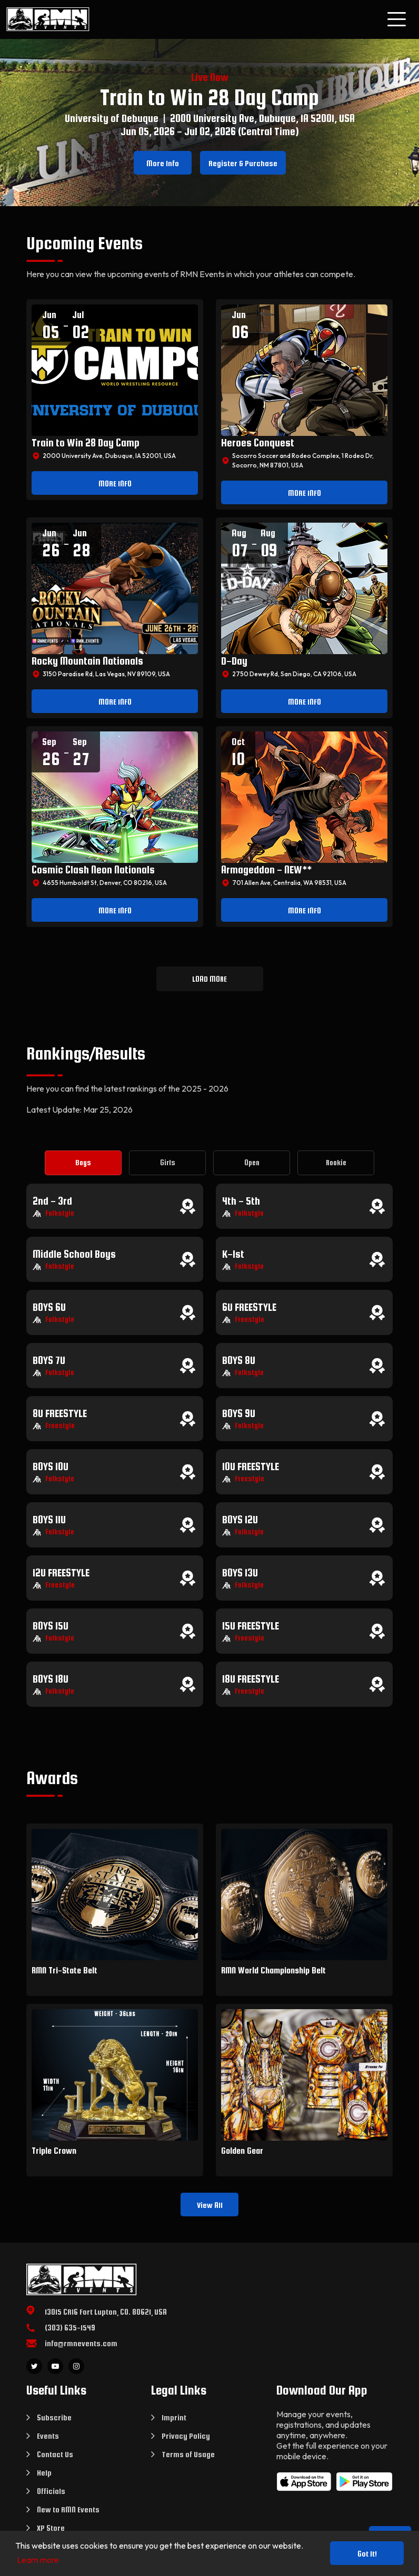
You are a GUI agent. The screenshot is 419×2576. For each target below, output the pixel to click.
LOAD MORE (209, 979)
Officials (51, 2491)
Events (48, 2435)
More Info (162, 163)
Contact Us (55, 2454)
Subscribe (54, 2417)
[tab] (83, 1162)
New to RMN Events (68, 2509)
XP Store (51, 2527)
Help (44, 2472)
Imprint (174, 2417)
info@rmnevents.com (81, 2343)
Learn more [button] (38, 2559)
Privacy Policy (186, 2435)
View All (210, 2205)
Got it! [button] (367, 2553)
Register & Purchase (242, 163)
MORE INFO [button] (115, 483)
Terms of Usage (188, 2454)
